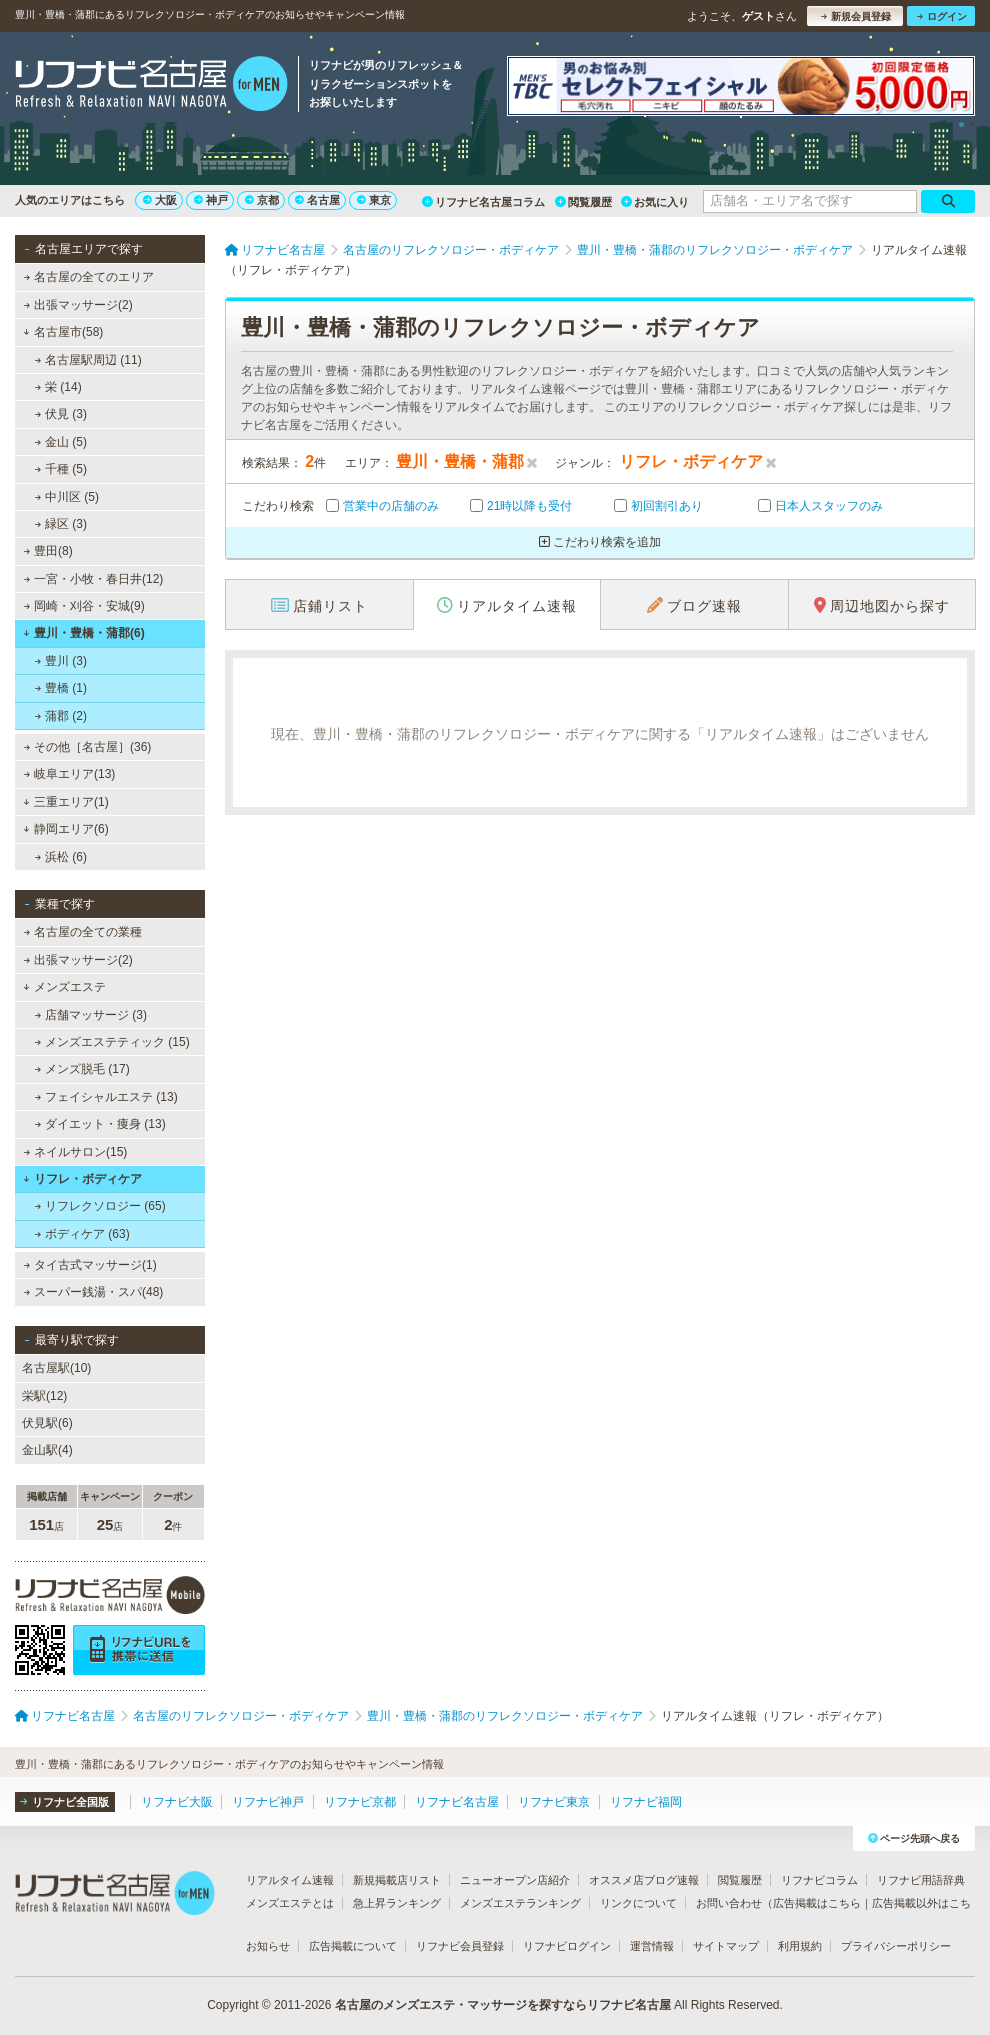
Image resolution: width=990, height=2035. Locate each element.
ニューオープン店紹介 (515, 1880)
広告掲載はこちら (817, 1903)
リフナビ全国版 (64, 1802)
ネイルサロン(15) (76, 1152)
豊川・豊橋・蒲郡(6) (83, 633)
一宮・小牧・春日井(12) (94, 579)
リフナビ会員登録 (460, 1946)
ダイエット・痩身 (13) (100, 1124)
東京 (374, 200)
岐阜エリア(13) (70, 774)
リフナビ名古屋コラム (483, 202)
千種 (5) (61, 469)
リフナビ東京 (554, 1802)
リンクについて (638, 1903)
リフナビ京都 (360, 1802)
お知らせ (268, 1946)
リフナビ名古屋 (457, 1802)
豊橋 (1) (61, 688)
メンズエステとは (290, 1903)
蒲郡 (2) (61, 716)
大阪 (160, 200)
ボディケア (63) (82, 1234)
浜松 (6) (61, 857)
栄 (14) (58, 387)
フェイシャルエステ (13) (106, 1097)
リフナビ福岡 (646, 1802)
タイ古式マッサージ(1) (90, 1265)
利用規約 (800, 1946)
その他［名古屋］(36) (88, 747)
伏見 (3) (61, 414)
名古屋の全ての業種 (83, 932)
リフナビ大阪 (177, 1802)
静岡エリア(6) (65, 829)
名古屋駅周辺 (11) (88, 360)
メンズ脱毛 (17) (82, 1069)
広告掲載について (353, 1946)
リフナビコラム (819, 1880)
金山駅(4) (47, 1450)
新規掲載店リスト (397, 1880)
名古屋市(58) (63, 332)
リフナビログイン (567, 1946)
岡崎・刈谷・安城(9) (84, 606)
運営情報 (652, 1946)
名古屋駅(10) (56, 1368)
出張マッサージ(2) (78, 305)
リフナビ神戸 (268, 1802)
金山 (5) (61, 442)
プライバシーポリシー (896, 1946)
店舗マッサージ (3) (91, 1015)
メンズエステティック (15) (112, 1042)
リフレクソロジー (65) (100, 1206)
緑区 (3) (61, 524)
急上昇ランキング (397, 1903)
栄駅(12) (44, 1396)
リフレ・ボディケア (82, 1179)
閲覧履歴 (583, 202)
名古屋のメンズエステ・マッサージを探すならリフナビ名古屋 (503, 2005)
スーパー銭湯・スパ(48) (94, 1292)
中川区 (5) (67, 497)
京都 (262, 200)
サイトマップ (726, 1946)
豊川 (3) (61, 661)
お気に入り (655, 202)
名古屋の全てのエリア (89, 277)
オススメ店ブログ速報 (644, 1880)
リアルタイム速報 (290, 1880)
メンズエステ (64, 987)
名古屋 (317, 200)
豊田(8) (48, 551)
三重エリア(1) (65, 802)
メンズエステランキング (520, 1903)
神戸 (211, 200)
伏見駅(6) (47, 1423)
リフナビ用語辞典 (921, 1880)
